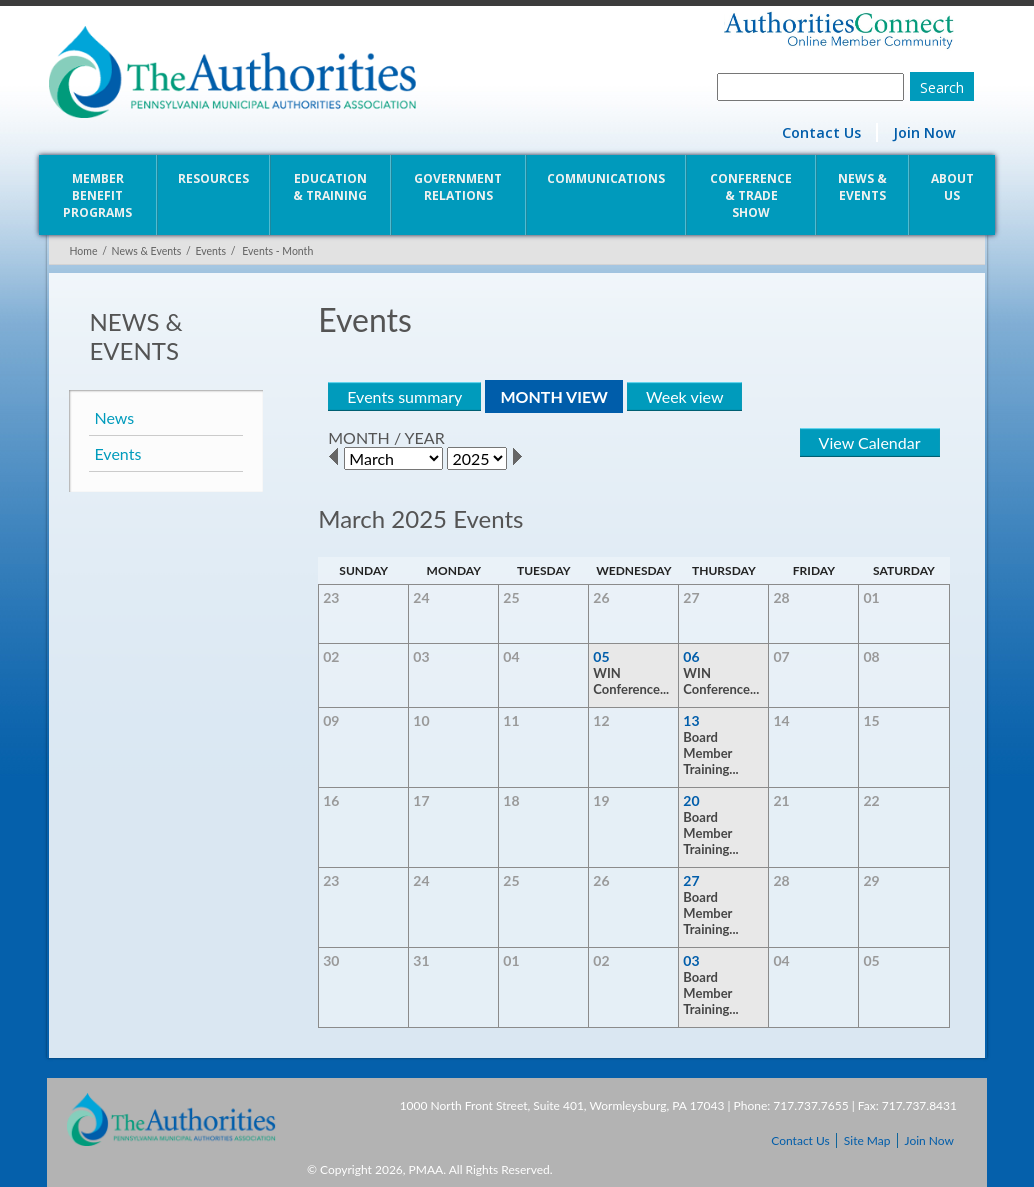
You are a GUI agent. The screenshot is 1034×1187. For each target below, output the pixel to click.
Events (208, 251)
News (112, 417)
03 (692, 960)
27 (692, 880)
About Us (954, 187)
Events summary (403, 396)
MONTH (358, 437)
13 (692, 720)
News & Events (864, 187)
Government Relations (458, 187)
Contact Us (824, 132)
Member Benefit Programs (95, 195)
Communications (606, 178)
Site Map (867, 1140)
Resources (212, 178)
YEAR (423, 437)
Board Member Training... (711, 753)
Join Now (927, 132)
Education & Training (330, 187)
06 (692, 656)
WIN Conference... (632, 681)
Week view (683, 396)
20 (692, 800)
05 (602, 656)
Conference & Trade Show (752, 195)
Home (81, 251)
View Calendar (872, 442)
